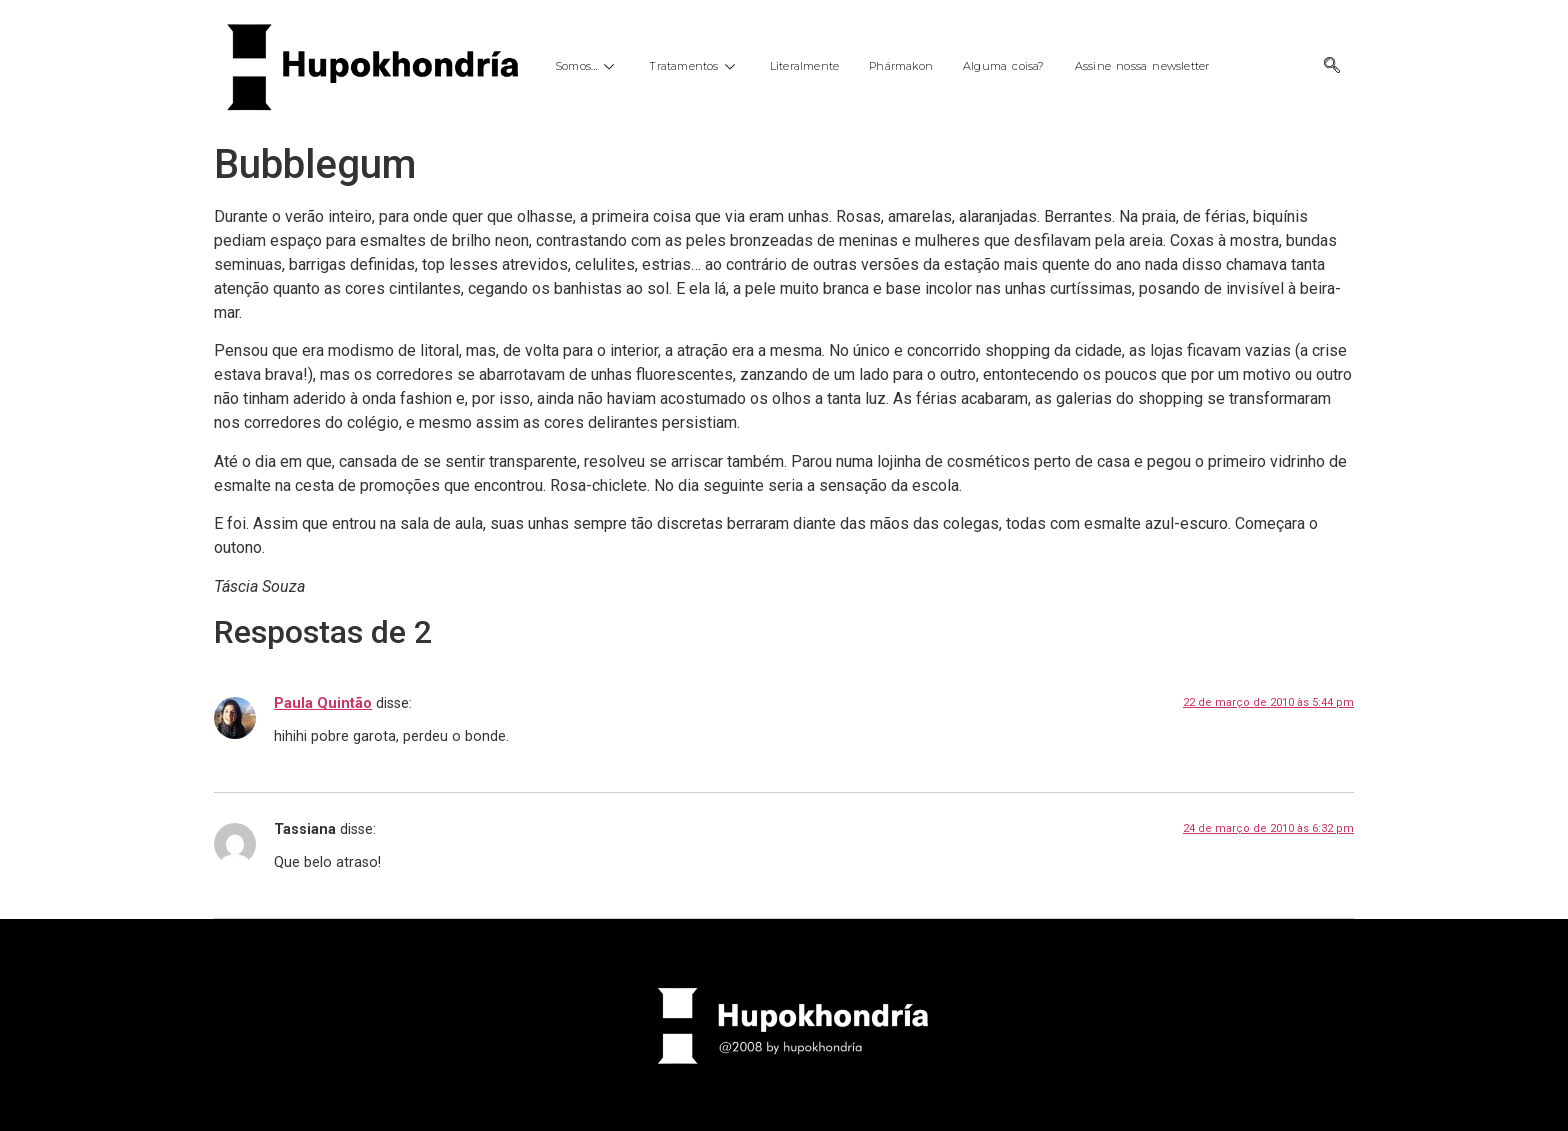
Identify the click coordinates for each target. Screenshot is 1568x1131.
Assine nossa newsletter (1142, 66)
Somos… (587, 66)
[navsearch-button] (1332, 67)
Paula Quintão (323, 703)
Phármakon (901, 66)
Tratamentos (694, 66)
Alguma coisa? (1004, 66)
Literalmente (804, 66)
